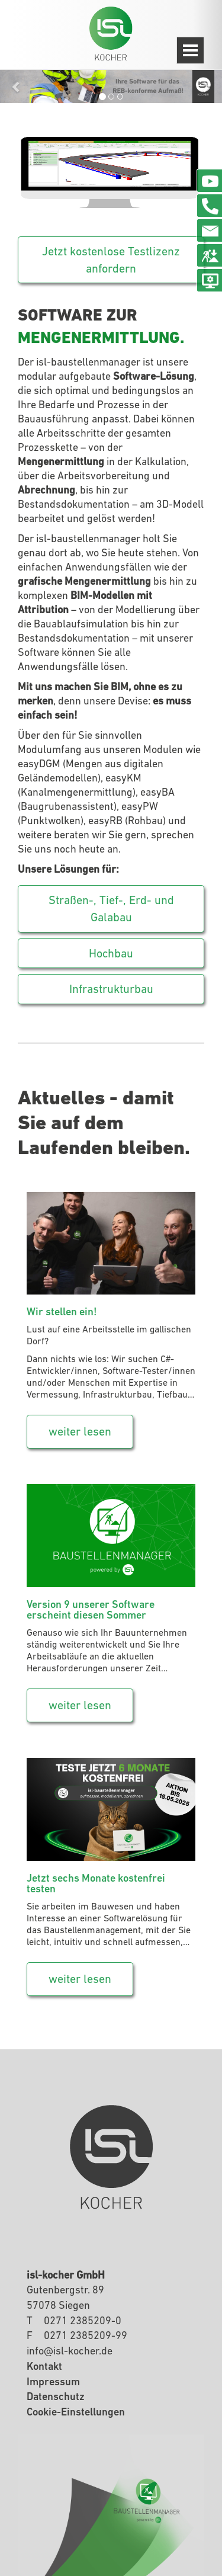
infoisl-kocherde (69, 2350)
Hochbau (111, 953)
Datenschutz (56, 2396)
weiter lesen (80, 1431)
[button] (16, 86)
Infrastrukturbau (111, 988)
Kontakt (44, 2366)
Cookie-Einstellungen (76, 2411)
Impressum (53, 2381)
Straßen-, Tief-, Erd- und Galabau (111, 908)
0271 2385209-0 (82, 2320)
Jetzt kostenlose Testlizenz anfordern (111, 260)
